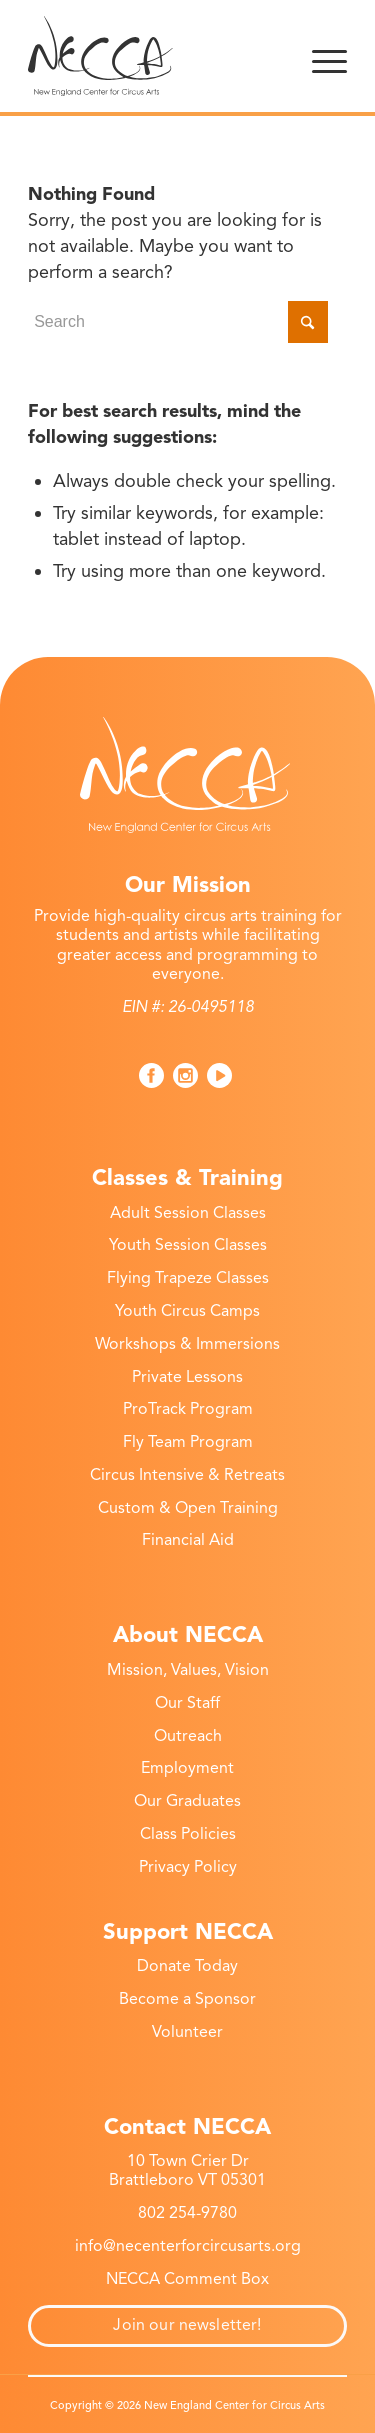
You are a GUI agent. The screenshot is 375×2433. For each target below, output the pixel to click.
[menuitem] (329, 56)
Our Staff (187, 1703)
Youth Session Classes (188, 1245)
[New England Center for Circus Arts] (155, 56)
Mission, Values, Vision (188, 1670)
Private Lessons (187, 1377)
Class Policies (188, 1834)
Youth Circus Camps (187, 1311)
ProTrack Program (188, 1409)
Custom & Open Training (188, 1508)
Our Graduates (187, 1801)
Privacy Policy (188, 1867)
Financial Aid (188, 1540)
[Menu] (329, 56)
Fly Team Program (188, 1442)
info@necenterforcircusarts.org (188, 2246)
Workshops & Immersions (187, 1344)
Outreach (188, 1736)
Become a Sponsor (187, 1999)
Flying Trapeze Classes (188, 1278)
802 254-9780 (187, 2213)
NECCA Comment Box (187, 2279)
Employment (187, 1768)
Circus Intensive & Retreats (187, 1475)
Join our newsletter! (187, 2325)
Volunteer (187, 2032)
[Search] (178, 322)
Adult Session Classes (188, 1213)
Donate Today (187, 1966)
